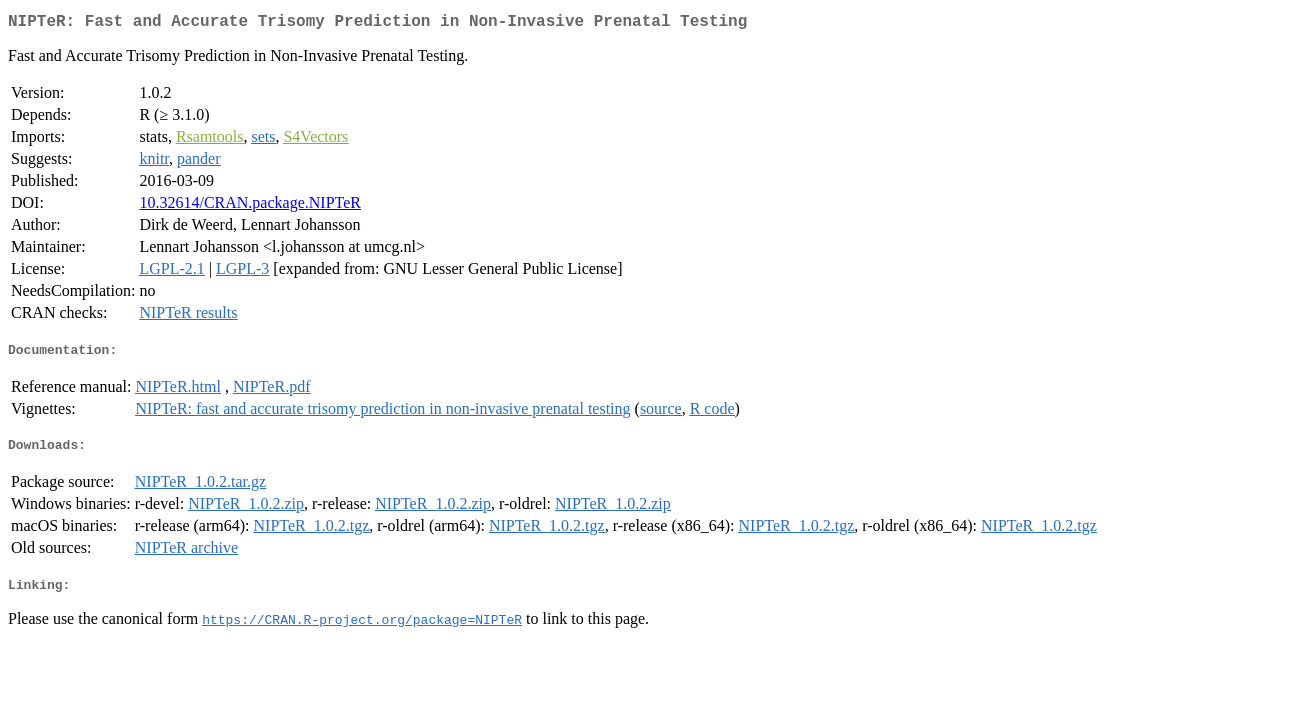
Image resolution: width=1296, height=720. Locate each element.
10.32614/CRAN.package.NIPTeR (250, 206)
